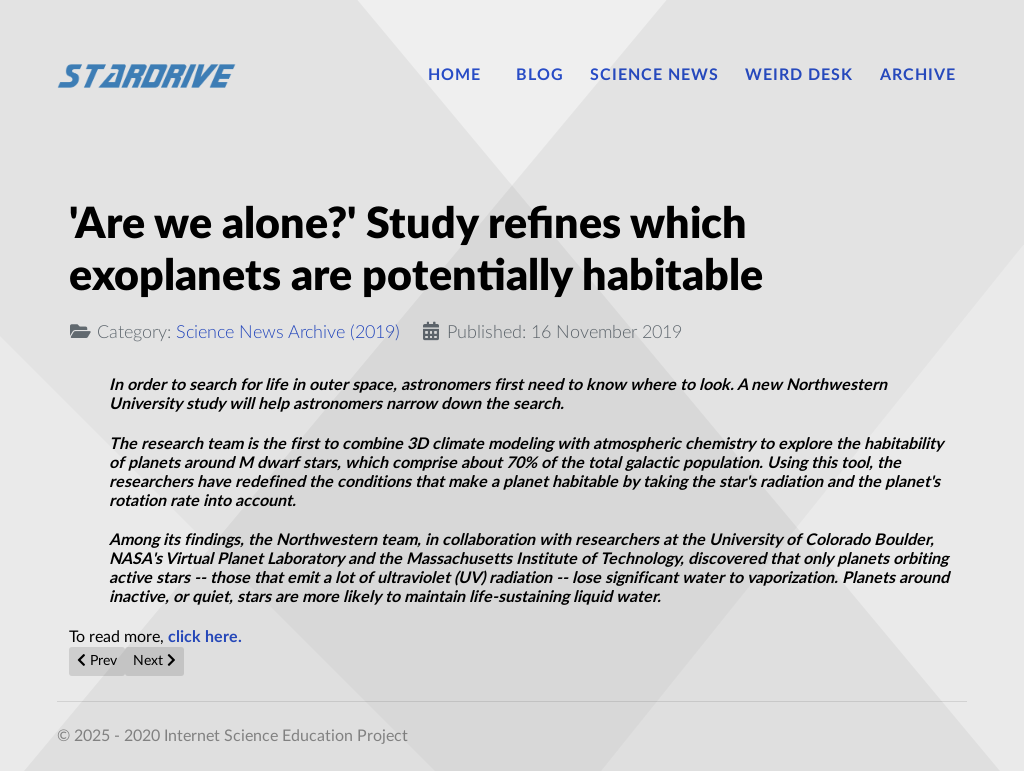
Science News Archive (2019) (288, 332)
